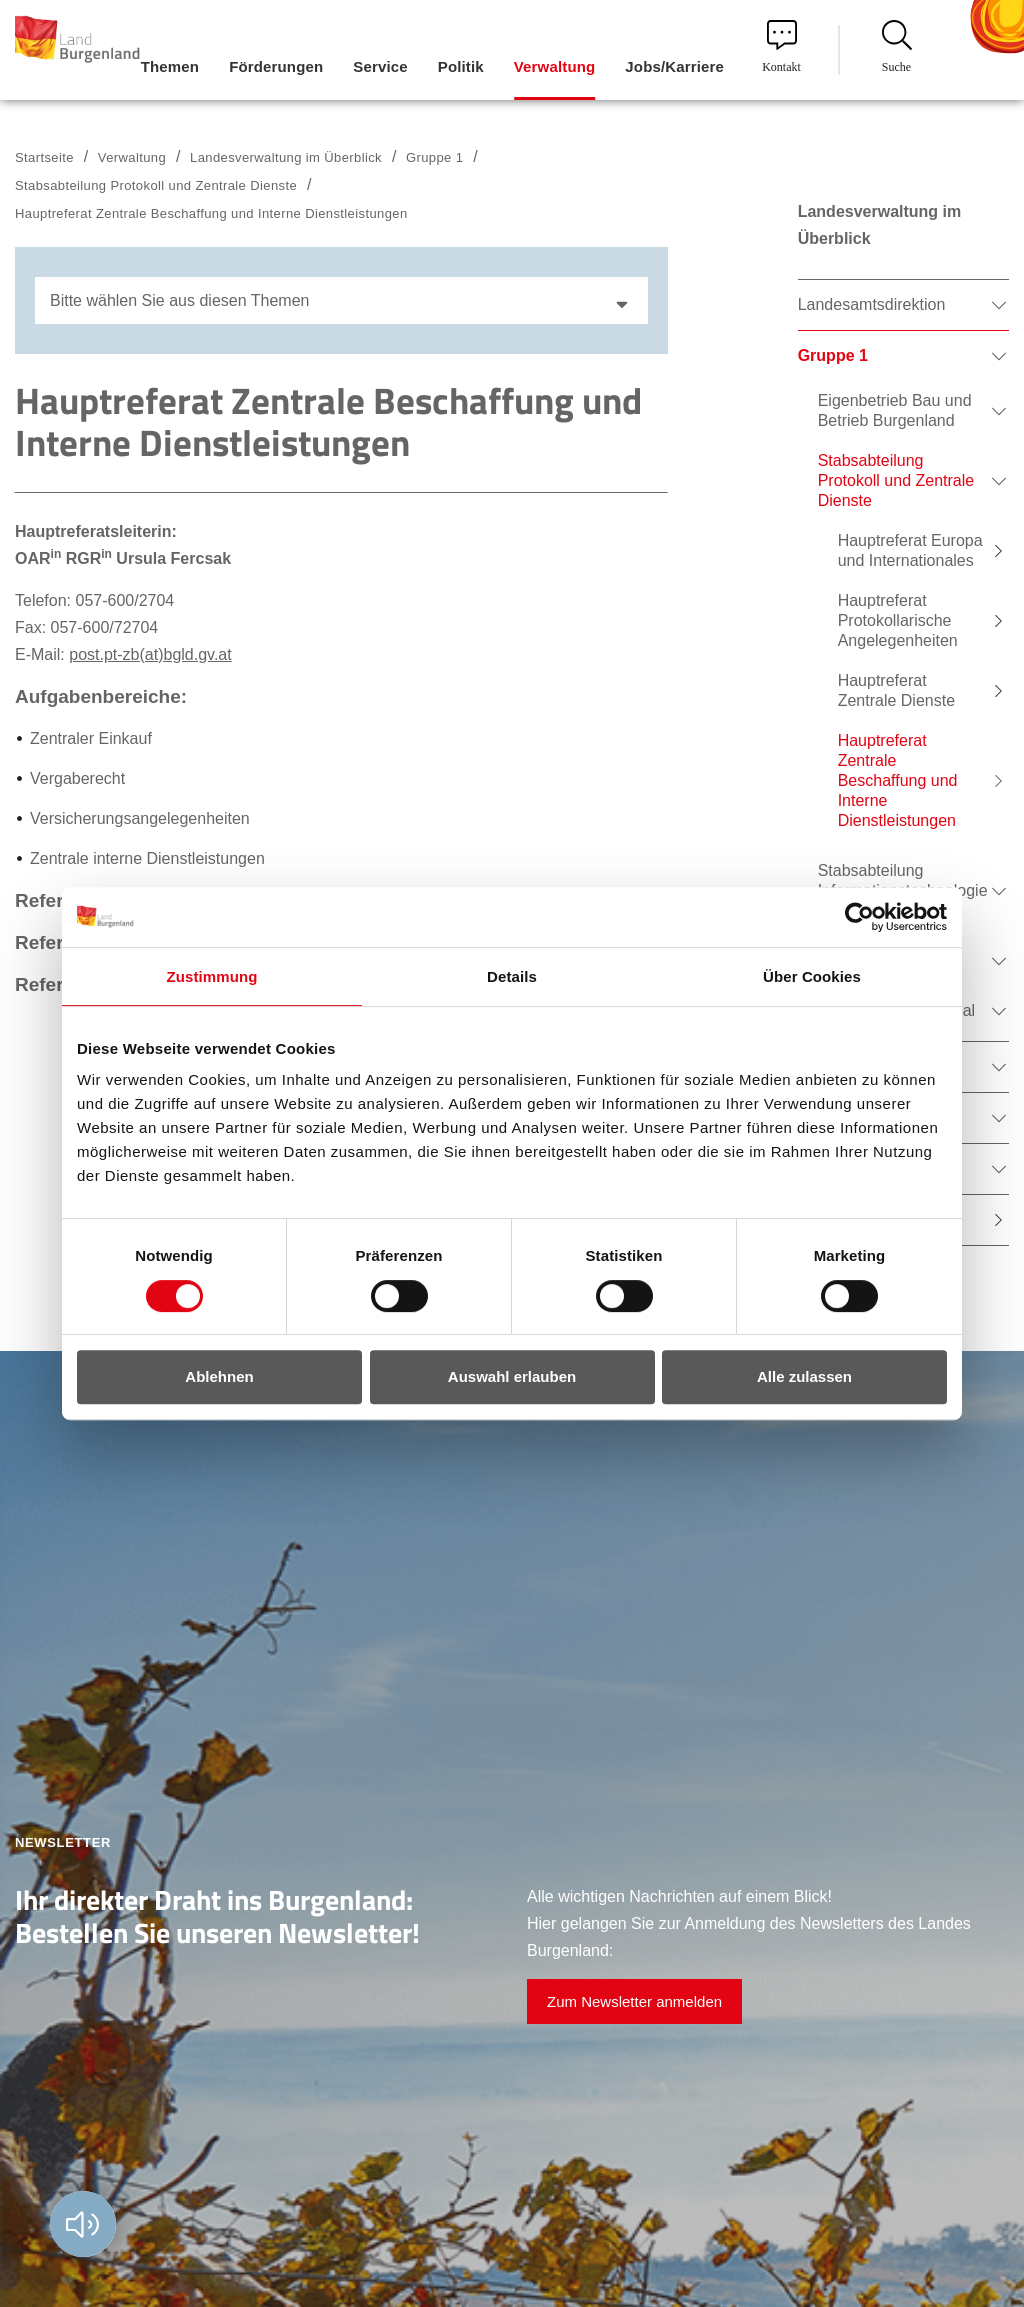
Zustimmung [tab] (212, 976)
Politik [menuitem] (461, 66)
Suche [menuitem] (897, 47)
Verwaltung (132, 157)
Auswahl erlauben (512, 1376)
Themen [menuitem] (170, 66)
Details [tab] (512, 976)
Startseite (44, 157)
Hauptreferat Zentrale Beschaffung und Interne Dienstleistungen (211, 213)
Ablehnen (219, 1376)
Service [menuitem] (380, 66)
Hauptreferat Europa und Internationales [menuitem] (910, 550)
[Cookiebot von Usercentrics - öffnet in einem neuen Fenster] (859, 917)
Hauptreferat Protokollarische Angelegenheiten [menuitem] (898, 620)
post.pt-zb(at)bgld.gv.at (150, 654)
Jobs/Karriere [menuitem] (674, 66)
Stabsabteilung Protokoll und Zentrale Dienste (156, 185)
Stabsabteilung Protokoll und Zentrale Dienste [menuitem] (896, 480)
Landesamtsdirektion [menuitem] (872, 304)
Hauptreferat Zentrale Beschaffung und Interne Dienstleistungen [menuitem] (898, 780)
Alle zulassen (804, 1376)
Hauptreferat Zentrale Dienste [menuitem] (896, 690)
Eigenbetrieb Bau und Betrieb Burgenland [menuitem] (895, 410)
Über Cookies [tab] (812, 976)
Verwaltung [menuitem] (555, 66)
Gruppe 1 (434, 157)
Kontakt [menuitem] (781, 47)
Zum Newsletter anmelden (634, 2001)
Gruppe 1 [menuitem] (833, 355)
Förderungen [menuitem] (276, 66)
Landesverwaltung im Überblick (286, 157)
